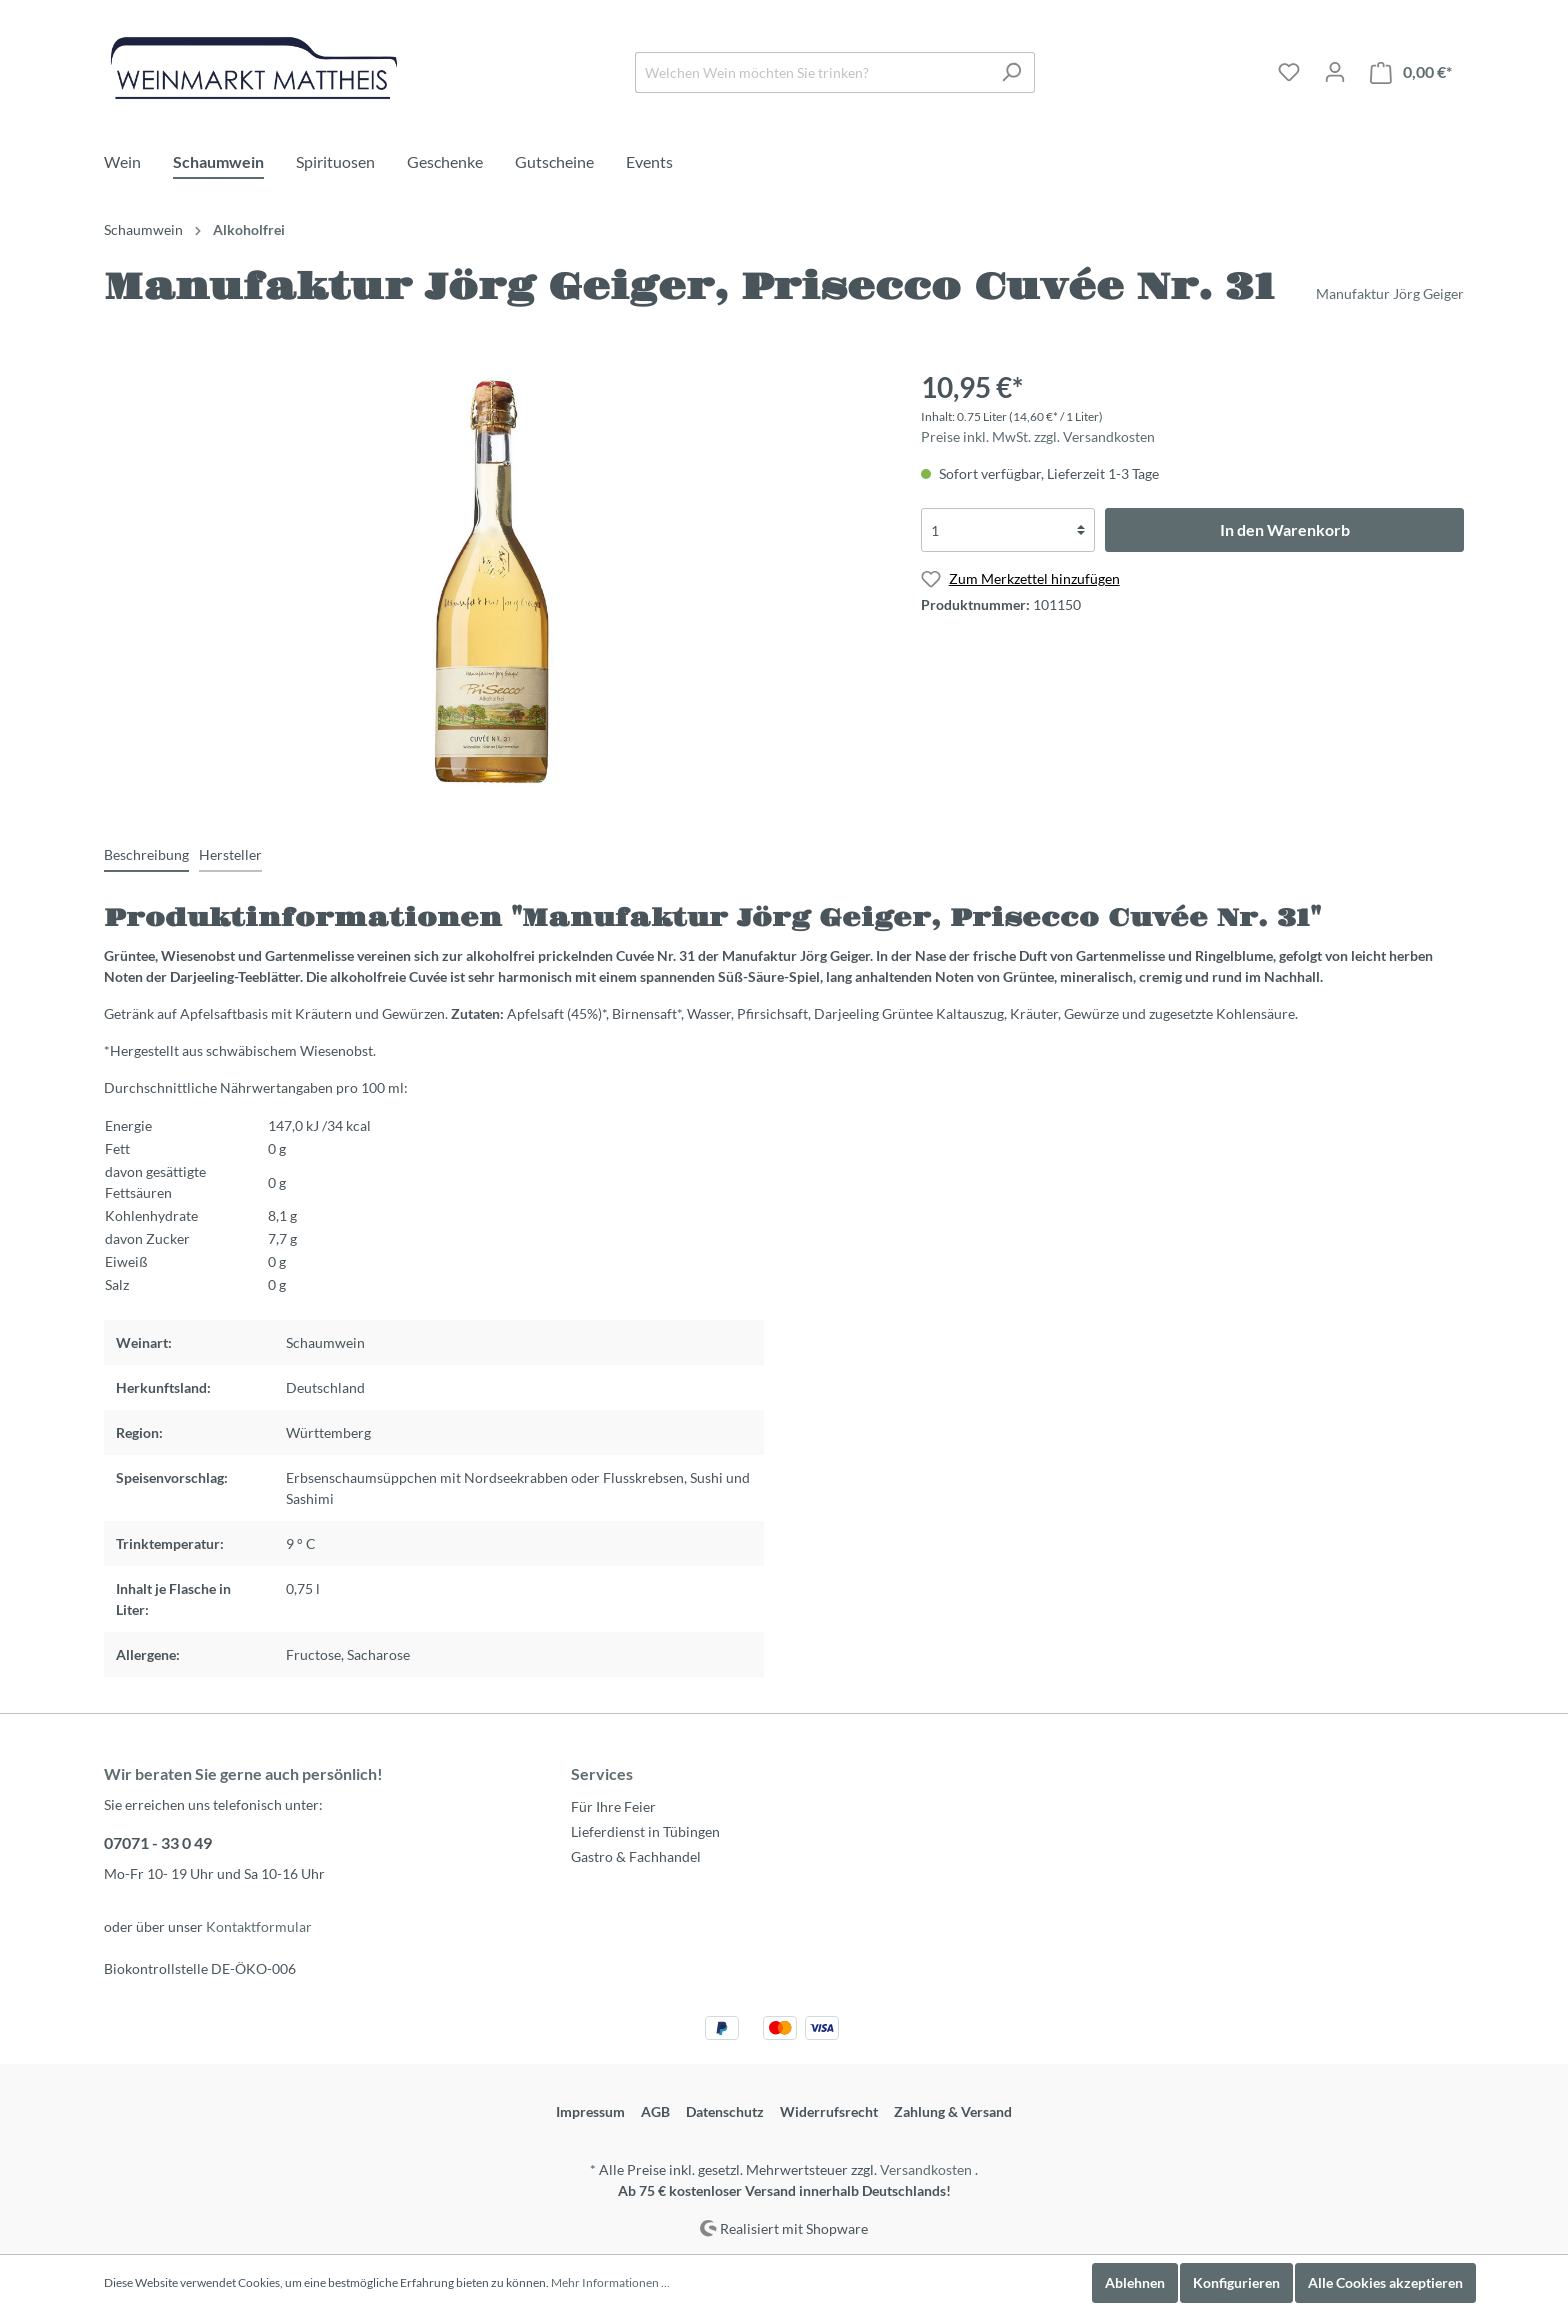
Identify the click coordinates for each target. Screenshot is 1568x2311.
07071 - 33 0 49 (158, 1842)
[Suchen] (1011, 72)
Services (602, 1773)
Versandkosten (926, 2169)
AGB (655, 2111)
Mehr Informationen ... (610, 2282)
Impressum (590, 2111)
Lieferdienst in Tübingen (645, 1831)
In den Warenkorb (1285, 529)
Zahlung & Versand (953, 2111)
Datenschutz (725, 2111)
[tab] (146, 854)
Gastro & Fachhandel (636, 1856)
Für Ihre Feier (613, 1806)
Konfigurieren (1236, 2282)
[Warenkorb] (1411, 72)
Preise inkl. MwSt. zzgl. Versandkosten (1038, 436)
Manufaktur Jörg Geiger (1390, 293)
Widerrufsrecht (829, 2111)
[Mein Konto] (1335, 72)
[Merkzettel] (1289, 72)
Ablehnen (1135, 2282)
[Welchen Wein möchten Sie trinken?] (812, 72)
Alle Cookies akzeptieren (1385, 2282)
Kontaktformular (259, 1926)
